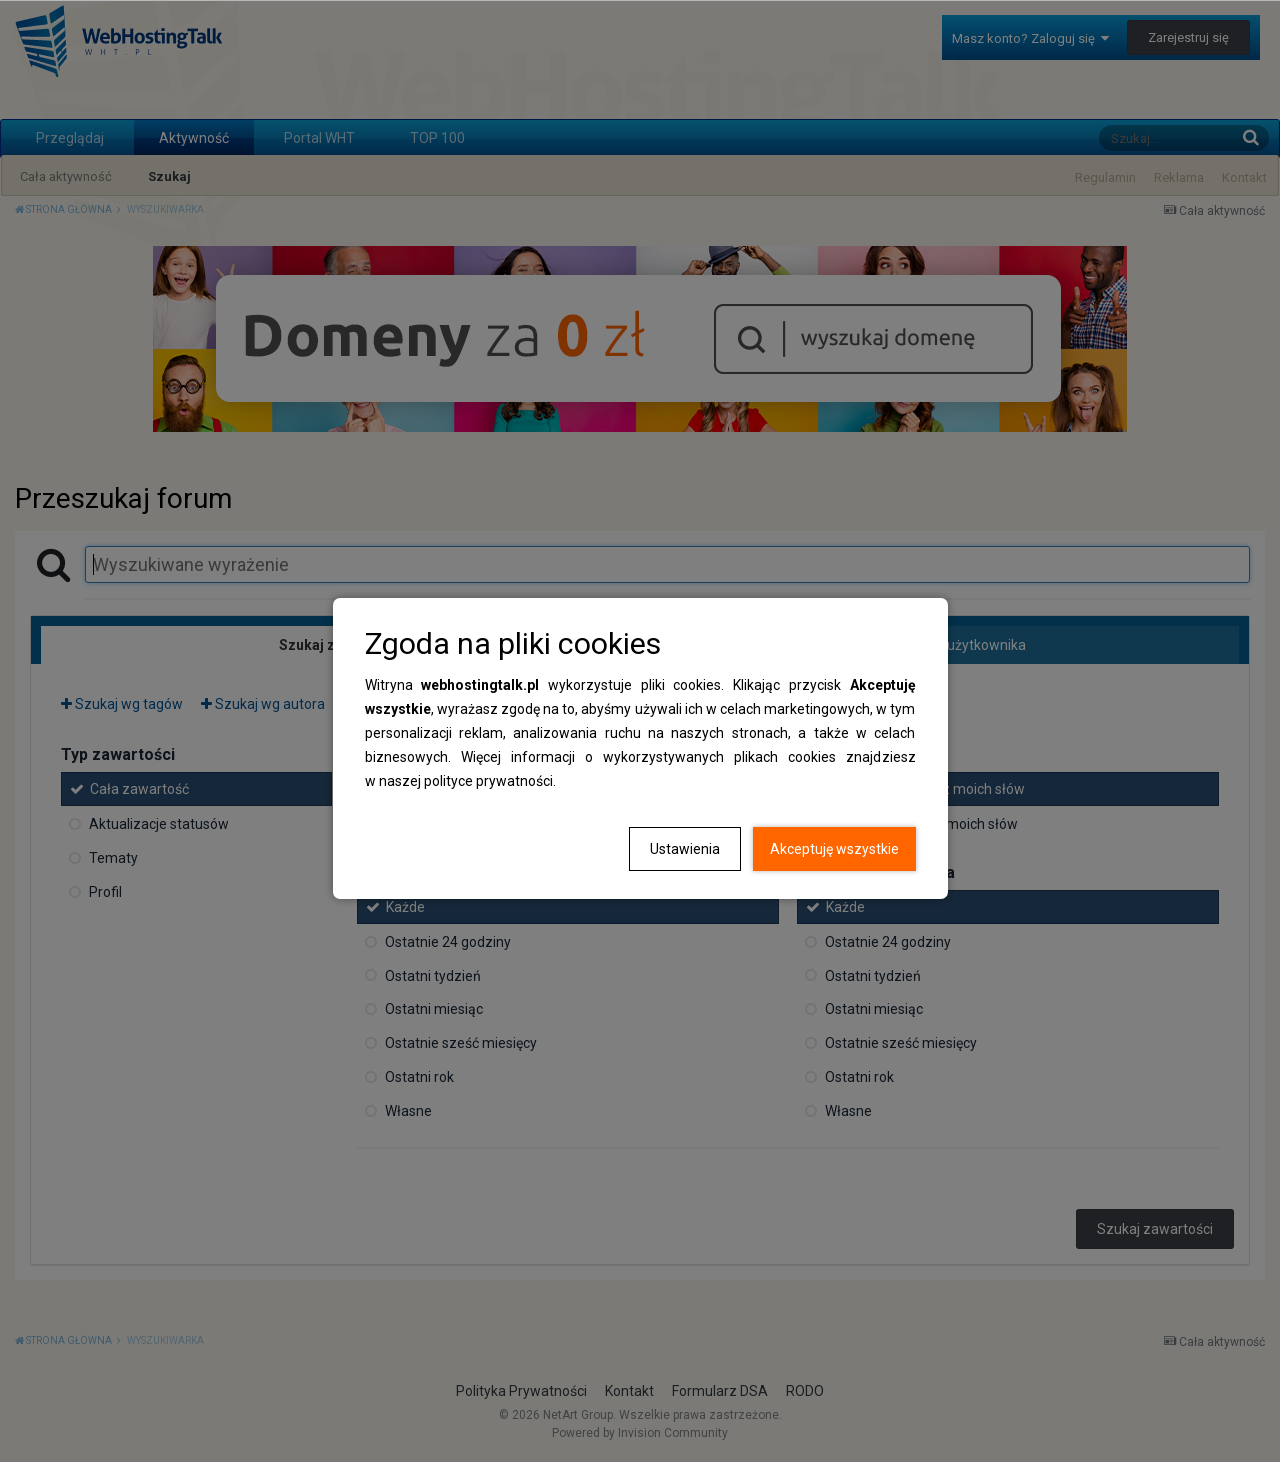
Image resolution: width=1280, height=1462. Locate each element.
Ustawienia (685, 849)
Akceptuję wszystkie (834, 849)
